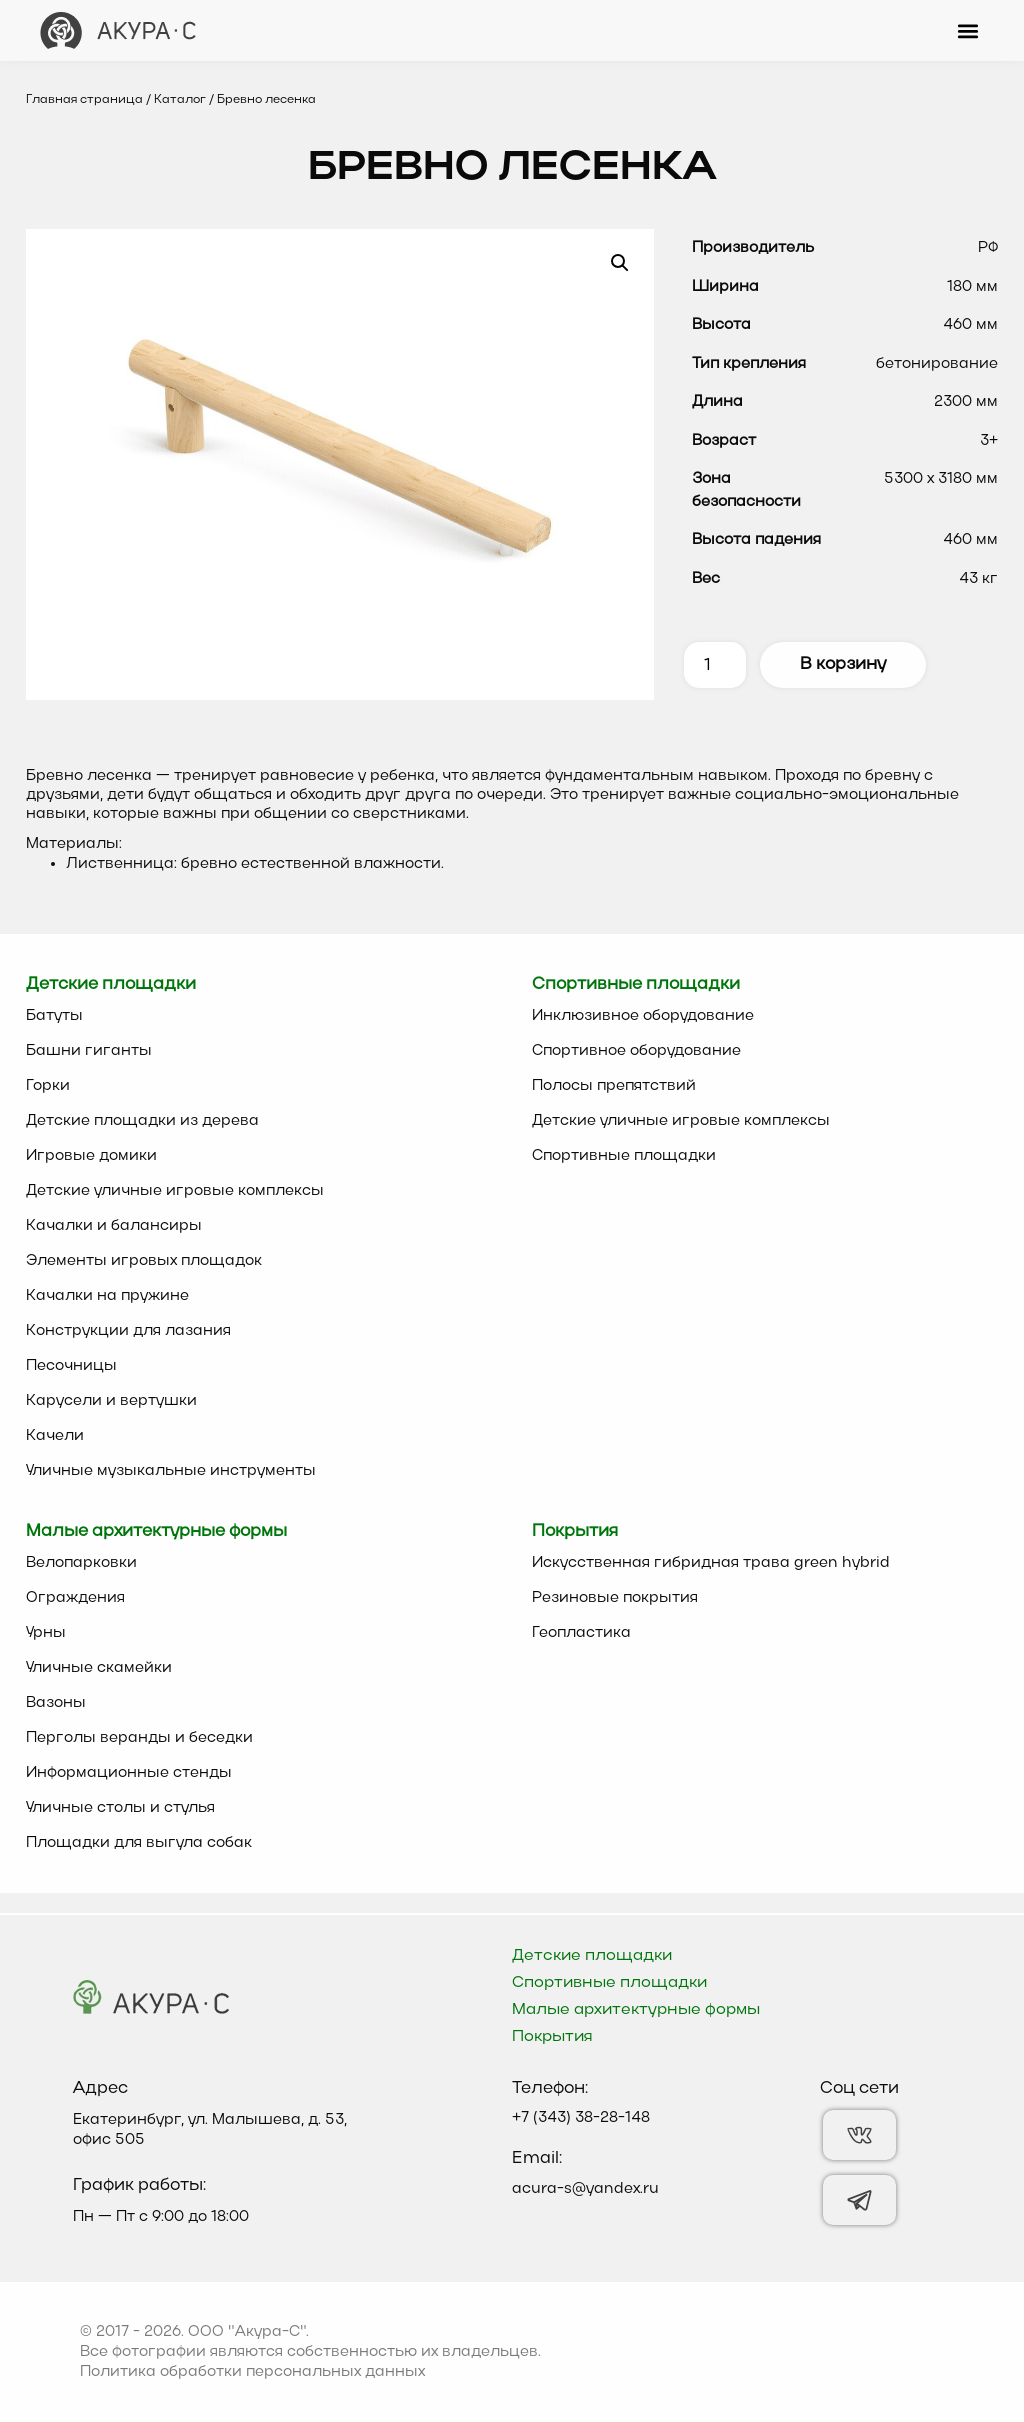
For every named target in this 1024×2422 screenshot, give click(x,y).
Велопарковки (81, 1563)
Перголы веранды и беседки (139, 1738)
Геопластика (581, 1633)
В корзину (843, 664)
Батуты (54, 1016)
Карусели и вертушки (111, 1401)
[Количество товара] (715, 665)
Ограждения (75, 1598)
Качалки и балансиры (114, 1226)
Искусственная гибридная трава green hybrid (711, 1563)
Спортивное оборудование (636, 1051)
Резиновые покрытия (615, 1598)
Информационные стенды (129, 1773)
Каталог (180, 100)
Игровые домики (91, 1156)
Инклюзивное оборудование (643, 1016)
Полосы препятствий (614, 1086)
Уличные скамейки (99, 1668)
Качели (55, 1436)
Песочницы (71, 1366)
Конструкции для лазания (128, 1331)
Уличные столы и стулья (120, 1808)
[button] (967, 30)
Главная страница (84, 100)
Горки (48, 1086)
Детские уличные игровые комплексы (175, 1191)
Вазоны (56, 1703)
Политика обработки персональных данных (252, 2372)
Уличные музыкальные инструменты (171, 1471)
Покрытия (552, 2037)
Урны (46, 1633)
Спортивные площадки (624, 1156)
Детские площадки (592, 1956)
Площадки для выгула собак (139, 1843)
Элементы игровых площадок (144, 1261)
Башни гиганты (89, 1051)
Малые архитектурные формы (636, 2010)
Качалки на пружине (107, 1296)
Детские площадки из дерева (142, 1121)
